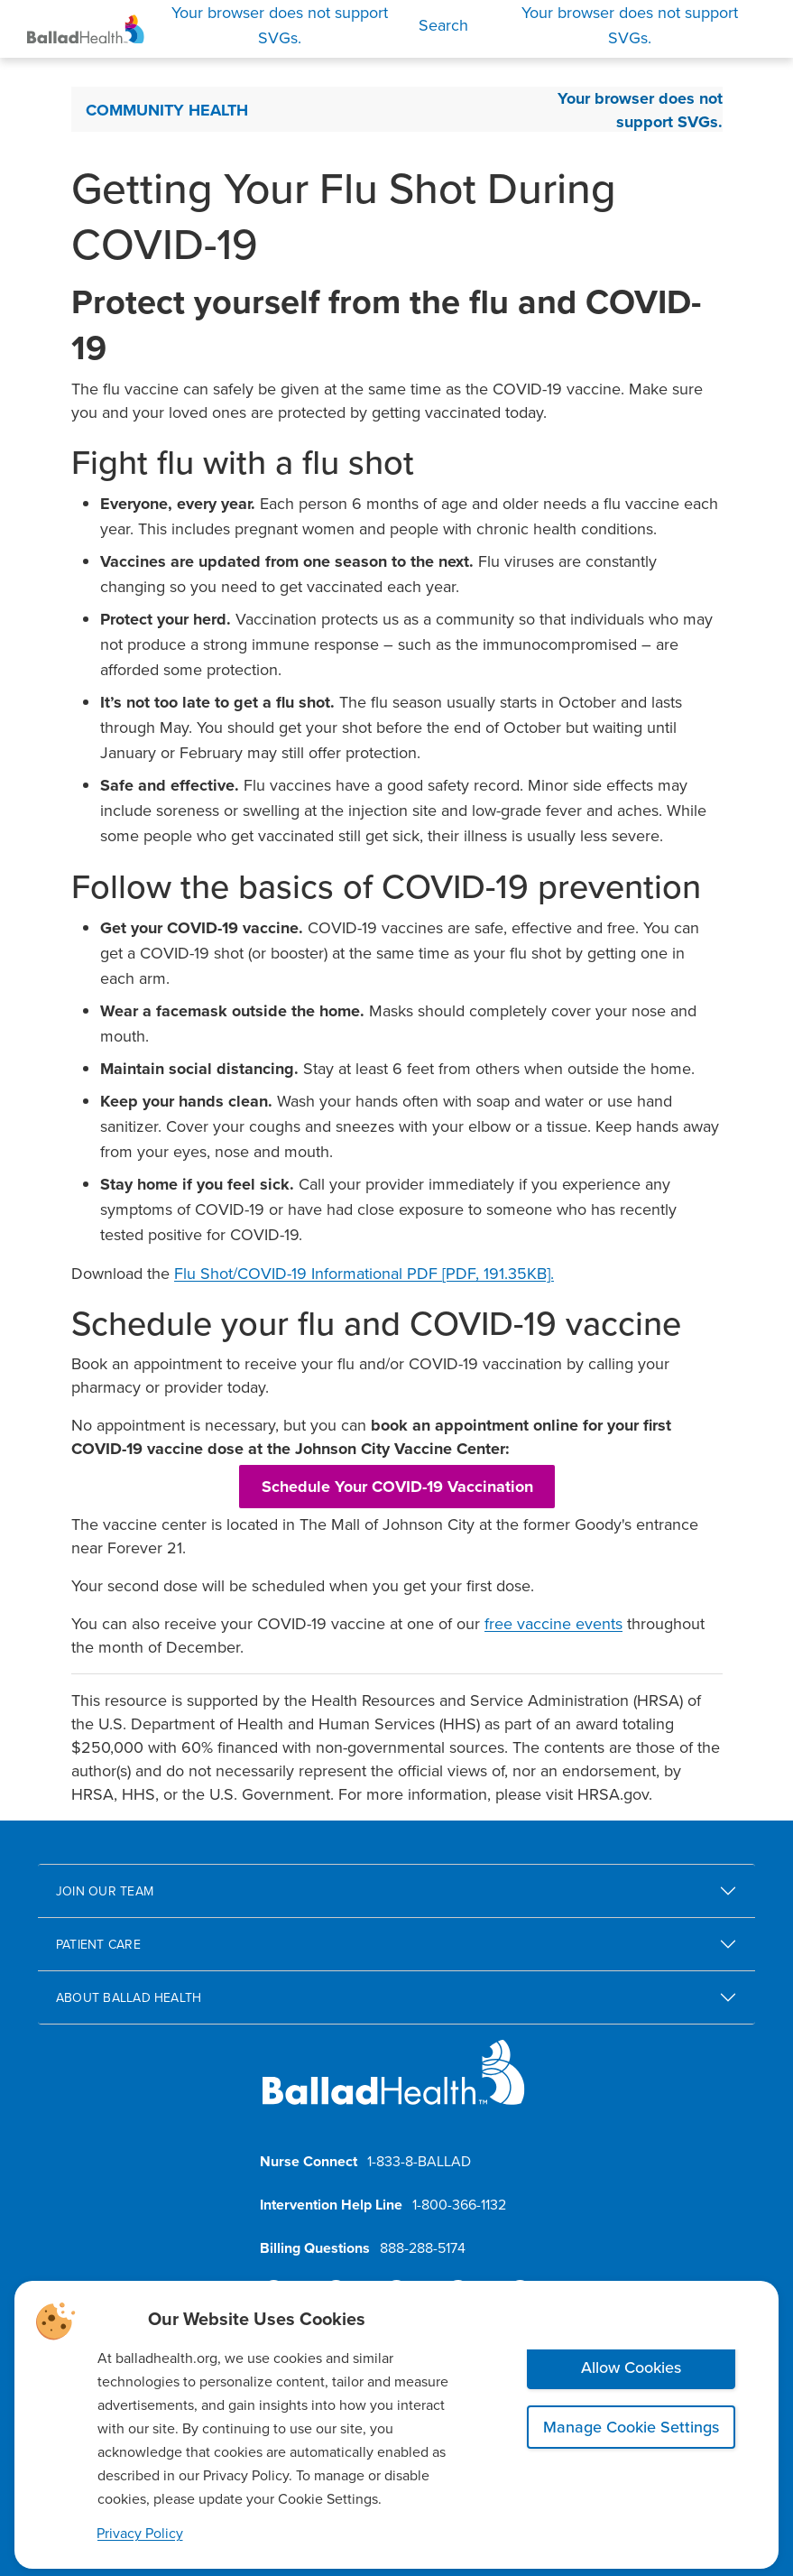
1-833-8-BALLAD (419, 2161)
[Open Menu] (630, 25)
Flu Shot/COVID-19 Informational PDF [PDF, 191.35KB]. (364, 1273)
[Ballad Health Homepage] (85, 29)
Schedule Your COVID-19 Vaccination (397, 1486)
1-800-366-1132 (459, 2204)
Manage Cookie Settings (631, 2426)
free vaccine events (553, 1623)
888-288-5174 (423, 2247)
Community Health (167, 110)
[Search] (308, 25)
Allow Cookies (631, 2367)
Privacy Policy (140, 2533)
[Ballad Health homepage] (394, 2087)
